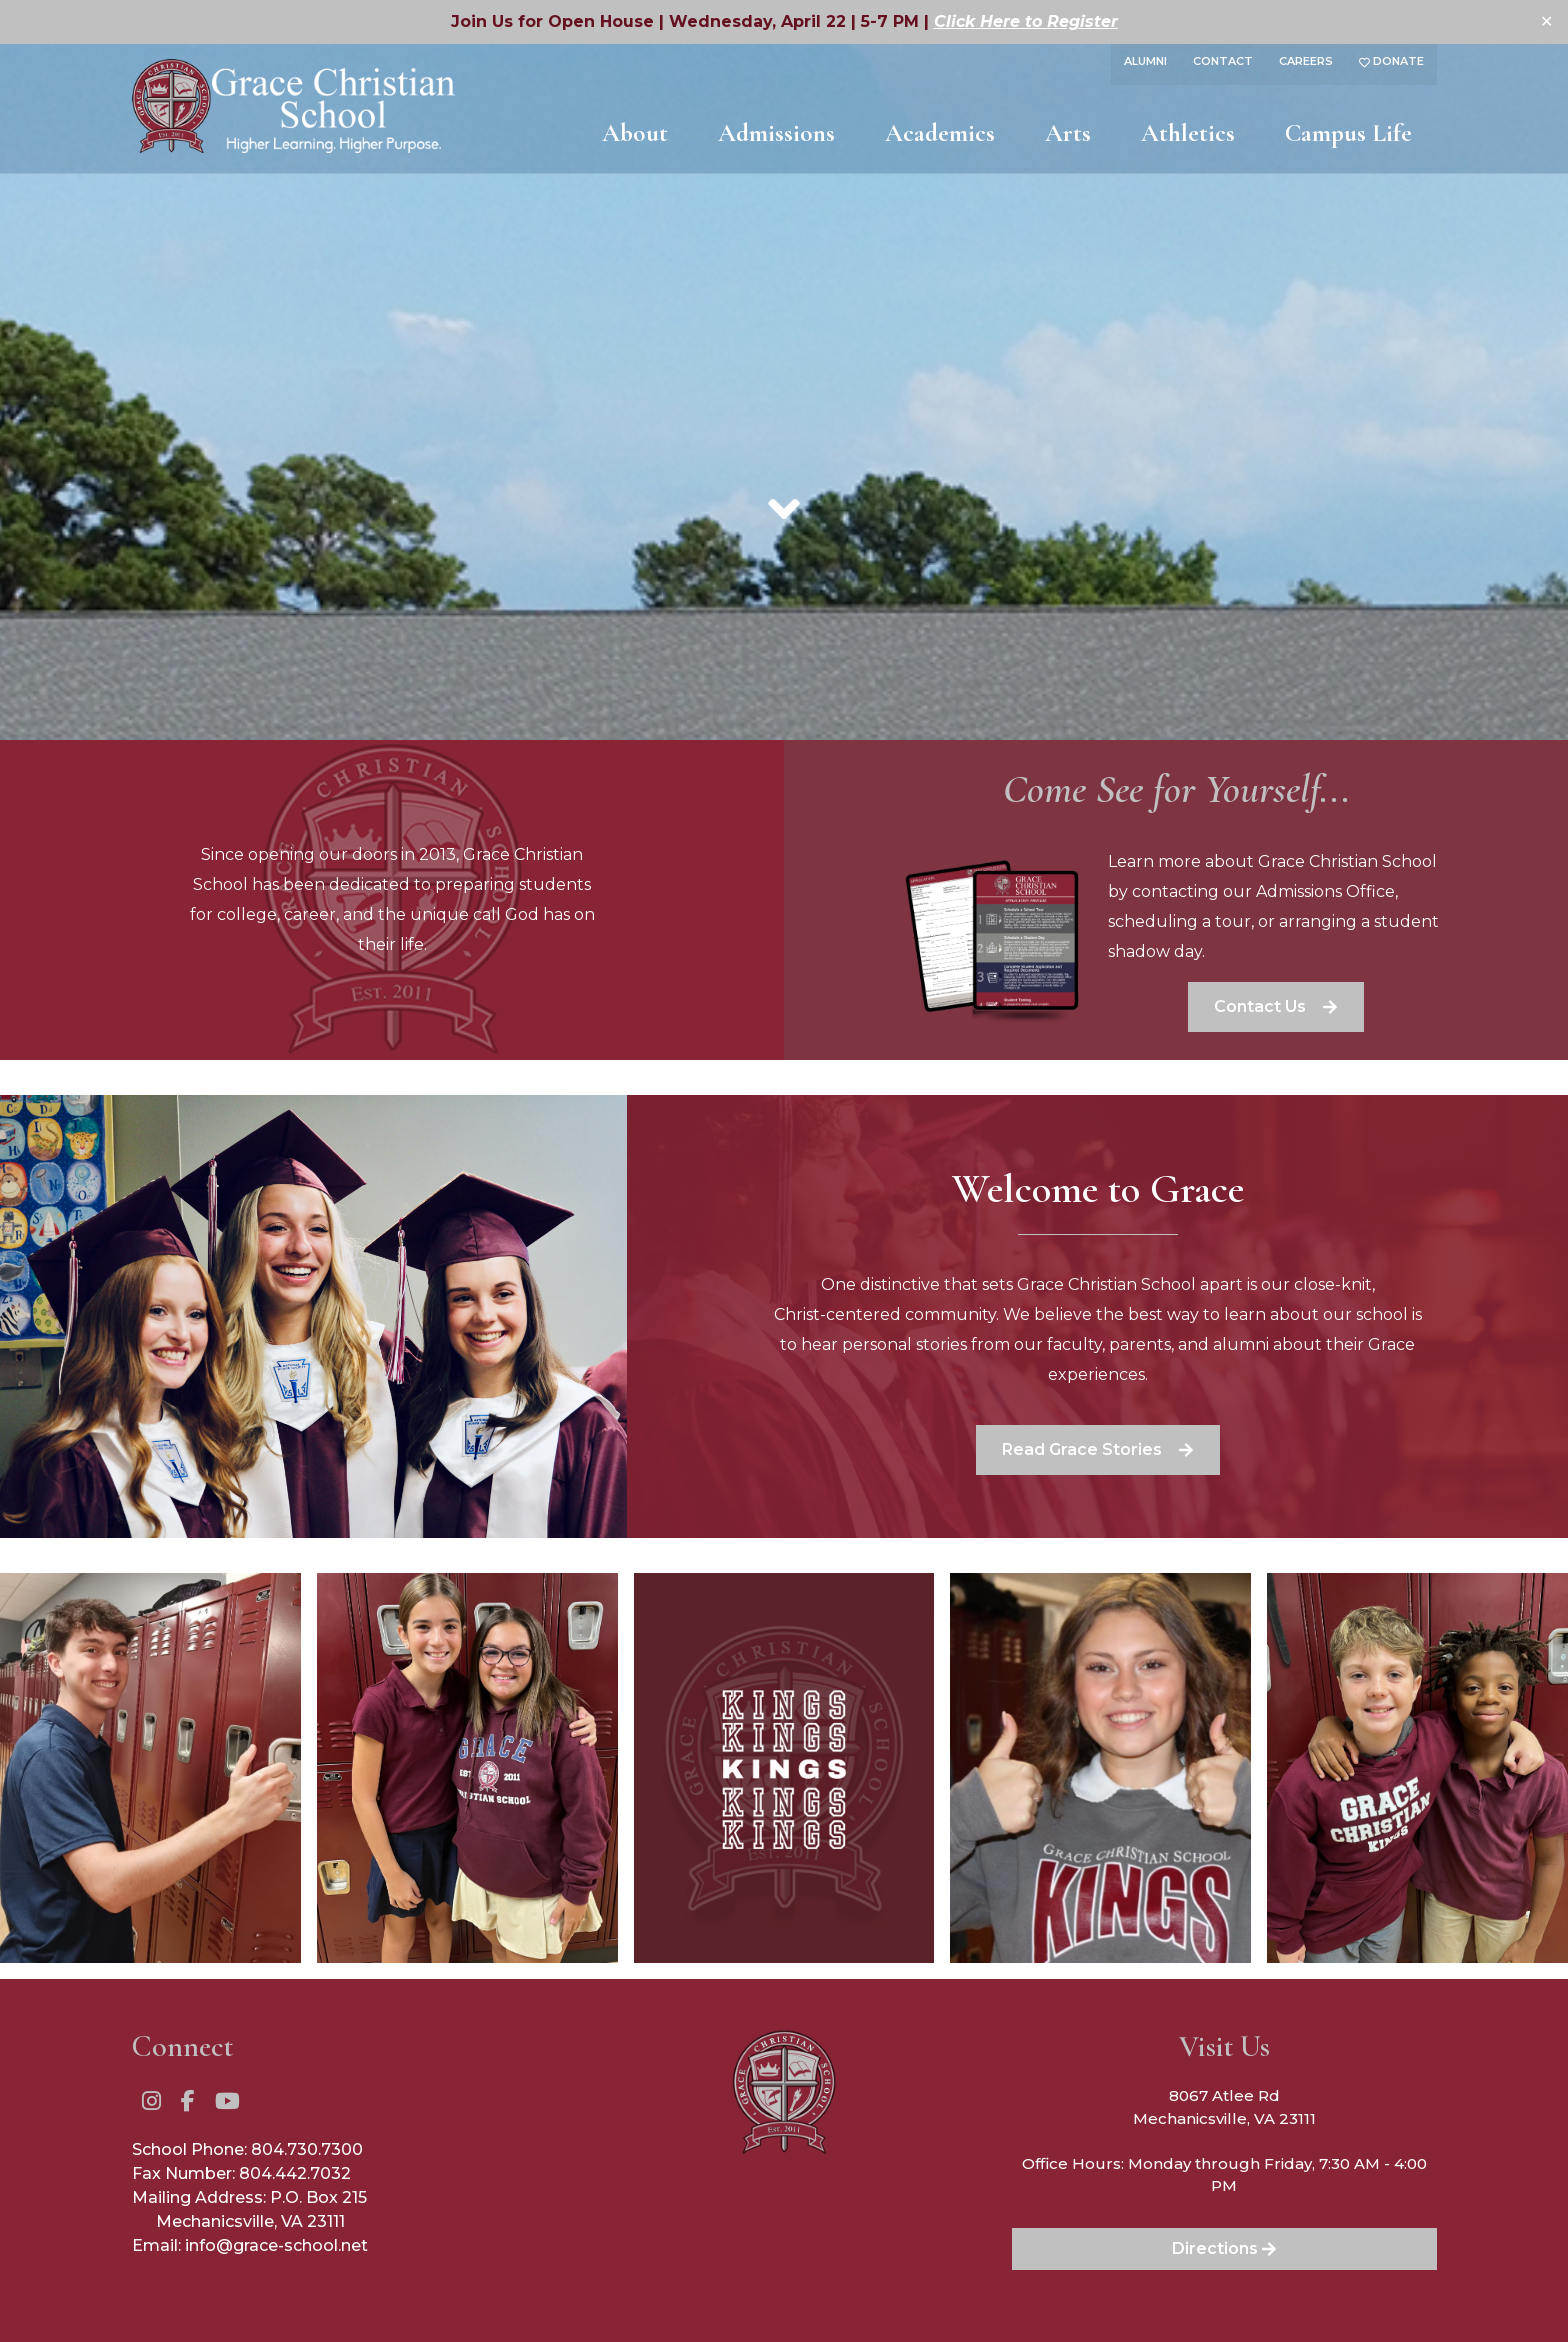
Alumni (1145, 61)
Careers (1306, 61)
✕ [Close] (1546, 21)
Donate (1391, 61)
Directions (1224, 2248)
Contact (1223, 61)
